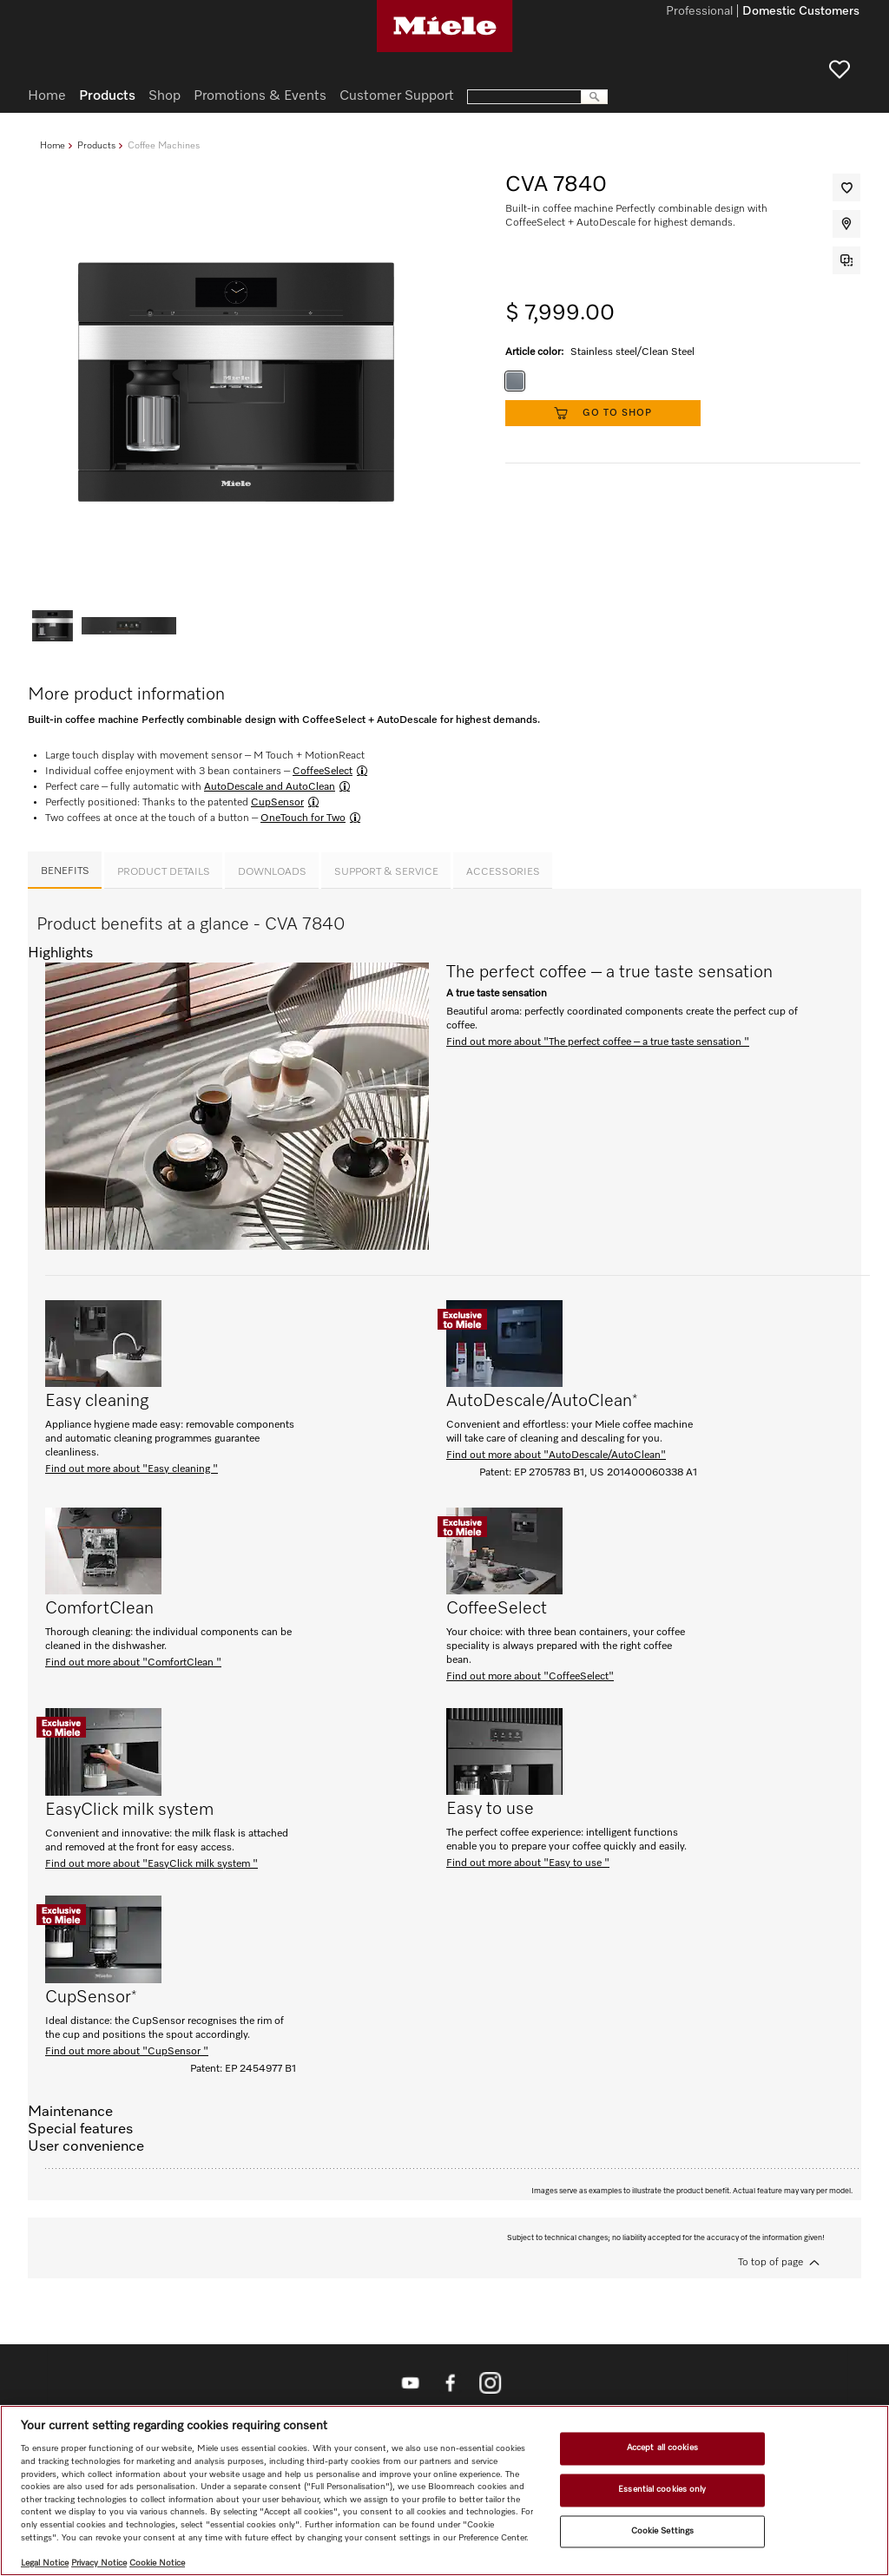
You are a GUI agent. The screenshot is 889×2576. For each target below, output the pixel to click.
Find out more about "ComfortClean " (133, 1663)
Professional (699, 12)
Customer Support (396, 96)
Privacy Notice (99, 2563)
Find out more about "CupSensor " (126, 2052)
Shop (164, 96)
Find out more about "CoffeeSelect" (530, 1677)
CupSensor (277, 803)
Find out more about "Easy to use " (527, 1863)
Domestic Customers (800, 12)
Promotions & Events (260, 96)
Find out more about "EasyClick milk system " (151, 1864)
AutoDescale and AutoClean (269, 787)
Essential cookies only (662, 2489)
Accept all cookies (662, 2448)
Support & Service (386, 872)
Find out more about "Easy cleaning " (131, 1469)
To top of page (770, 2262)
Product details (163, 872)
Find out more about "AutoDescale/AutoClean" (556, 1455)
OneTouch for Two (303, 818)
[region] (444, 2490)
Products (96, 145)
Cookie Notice (157, 2563)
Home (52, 145)
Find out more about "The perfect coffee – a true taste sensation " (597, 1042)
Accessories (503, 872)
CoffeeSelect (322, 771)
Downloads (272, 872)
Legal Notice (45, 2563)
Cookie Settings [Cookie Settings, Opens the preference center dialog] (662, 2531)
